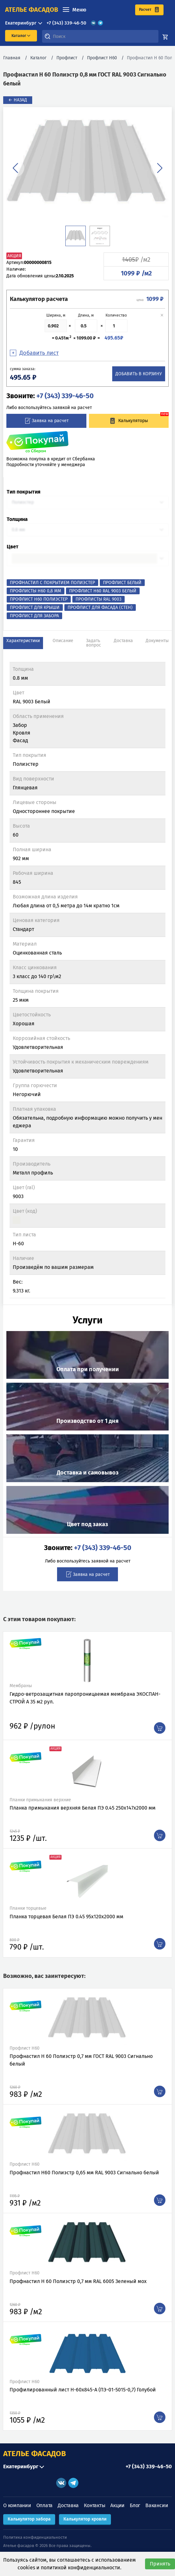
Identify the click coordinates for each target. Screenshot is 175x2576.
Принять (160, 2564)
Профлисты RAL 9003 (98, 599)
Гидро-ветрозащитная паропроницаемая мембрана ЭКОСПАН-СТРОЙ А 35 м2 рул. (85, 1698)
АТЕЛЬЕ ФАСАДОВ (34, 2453)
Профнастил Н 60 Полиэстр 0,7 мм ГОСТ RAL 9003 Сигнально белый (81, 2060)
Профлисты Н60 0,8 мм (35, 591)
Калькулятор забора (29, 2519)
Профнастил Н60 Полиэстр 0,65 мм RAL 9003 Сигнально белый (84, 2173)
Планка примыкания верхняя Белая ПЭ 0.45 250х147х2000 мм (83, 1808)
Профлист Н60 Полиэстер (39, 599)
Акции (117, 2505)
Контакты (94, 2505)
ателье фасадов (31, 9)
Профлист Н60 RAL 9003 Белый (102, 591)
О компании (17, 2505)
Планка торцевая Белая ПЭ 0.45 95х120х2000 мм (66, 1917)
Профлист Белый (122, 582)
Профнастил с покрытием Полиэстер (52, 582)
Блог (135, 2505)
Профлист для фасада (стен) (100, 607)
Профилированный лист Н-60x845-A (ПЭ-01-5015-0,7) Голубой (83, 2390)
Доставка (68, 2505)
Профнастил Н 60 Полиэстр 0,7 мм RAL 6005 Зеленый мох (78, 2281)
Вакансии (156, 2505)
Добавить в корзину (138, 374)
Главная (11, 58)
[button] (15, 168)
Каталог (38, 58)
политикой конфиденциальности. (81, 2568)
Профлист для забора (34, 615)
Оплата (44, 2505)
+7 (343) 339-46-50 (66, 23)
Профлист (66, 58)
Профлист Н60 (102, 58)
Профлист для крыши (35, 607)
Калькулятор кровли (84, 2519)
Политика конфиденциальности (35, 2537)
